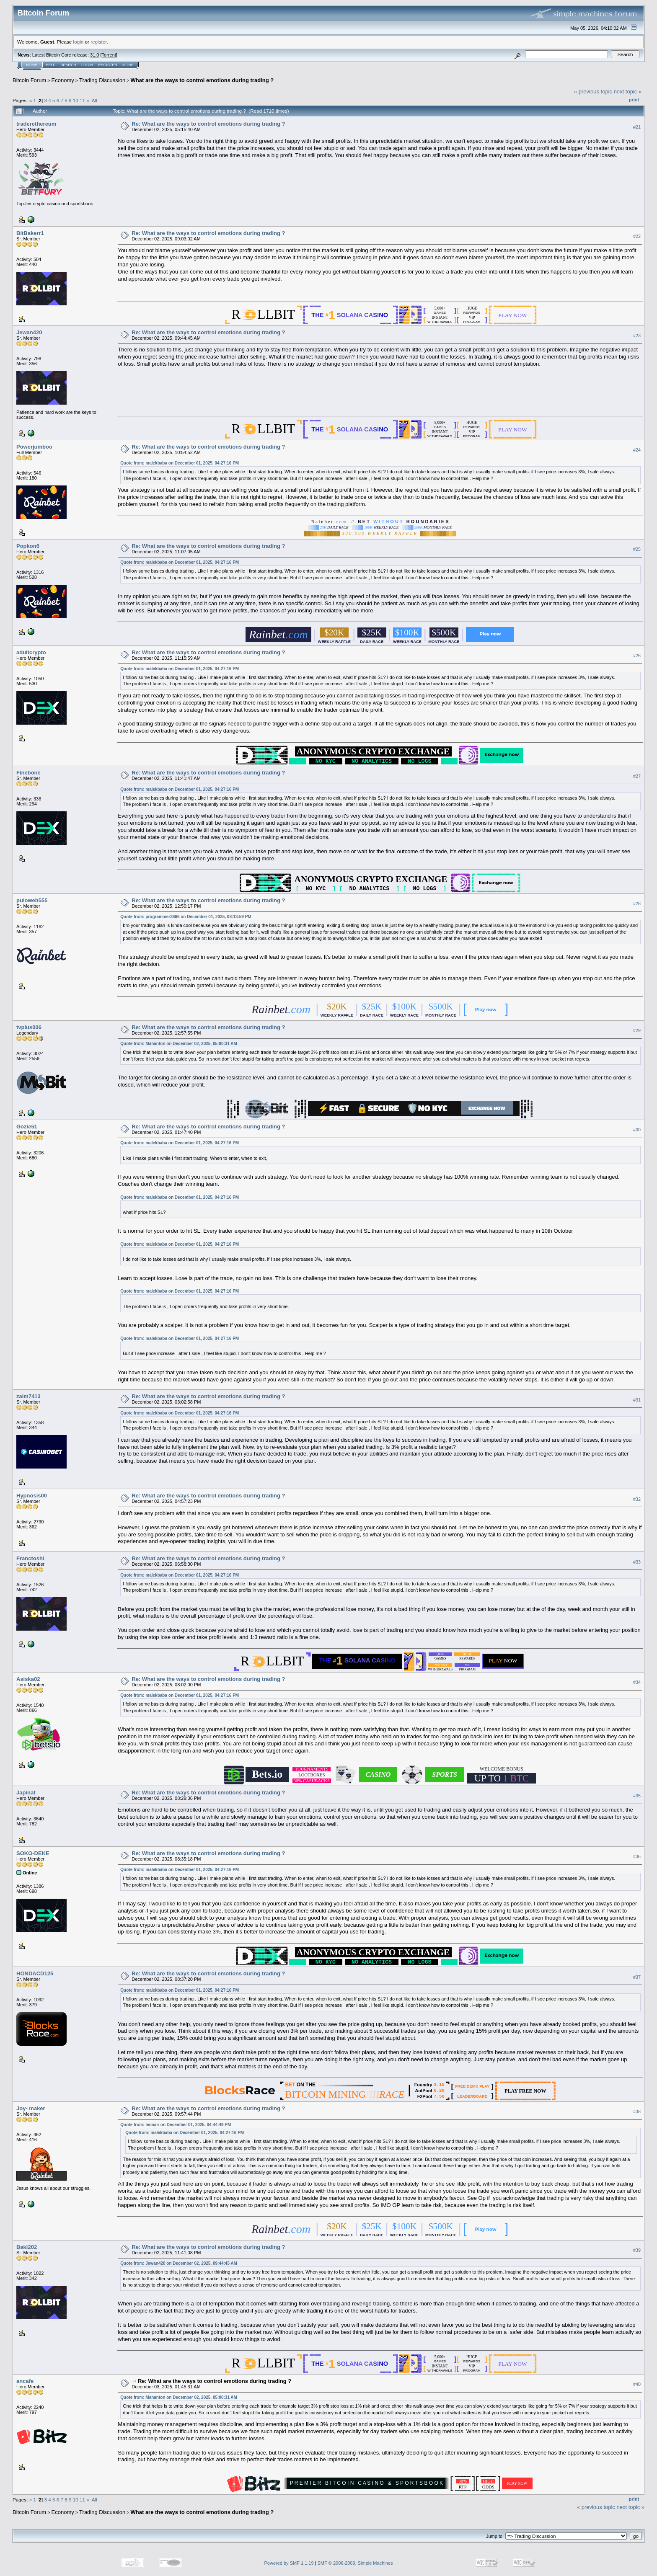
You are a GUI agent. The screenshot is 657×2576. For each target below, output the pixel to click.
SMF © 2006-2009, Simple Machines (355, 2563)
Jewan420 (29, 332)
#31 (637, 1399)
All (94, 100)
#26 (637, 655)
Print (634, 99)
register (98, 41)
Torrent (109, 54)
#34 (637, 1682)
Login (87, 65)
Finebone (28, 772)
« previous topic (593, 91)
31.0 (94, 54)
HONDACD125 (34, 1973)
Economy (63, 80)
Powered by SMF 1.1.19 (289, 2563)
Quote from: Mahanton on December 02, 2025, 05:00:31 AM (178, 1043)
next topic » (628, 91)
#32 (637, 1499)
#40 (637, 2384)
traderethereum (36, 124)
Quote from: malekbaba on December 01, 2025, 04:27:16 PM (179, 463)
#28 (637, 903)
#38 (637, 2111)
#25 (637, 549)
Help (51, 65)
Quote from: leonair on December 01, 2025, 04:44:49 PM (175, 2124)
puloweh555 (31, 900)
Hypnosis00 (31, 1495)
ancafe (25, 2381)
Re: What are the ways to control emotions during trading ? (208, 124)
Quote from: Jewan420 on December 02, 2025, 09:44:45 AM (178, 2263)
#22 (637, 236)
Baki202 (26, 2247)
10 (75, 100)
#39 (637, 2250)
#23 (637, 335)
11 (82, 100)
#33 (637, 1561)
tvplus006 (28, 1027)
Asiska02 (28, 1679)
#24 (637, 449)
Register (107, 65)
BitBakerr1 (30, 233)
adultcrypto (31, 652)
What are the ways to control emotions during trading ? (202, 80)
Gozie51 (26, 1126)
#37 (637, 1977)
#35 (637, 1795)
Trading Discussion (102, 80)
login (78, 41)
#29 (637, 1030)
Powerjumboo (34, 447)
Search (69, 65)
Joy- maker (30, 2108)
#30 (637, 1129)
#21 (637, 126)
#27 (637, 776)
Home (31, 65)
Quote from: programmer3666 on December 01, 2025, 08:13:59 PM (185, 916)
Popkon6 (27, 546)
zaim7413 (28, 1396)
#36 (637, 1856)
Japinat (26, 1792)
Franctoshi (30, 1558)
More (128, 65)
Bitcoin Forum (29, 80)
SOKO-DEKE (32, 1853)
